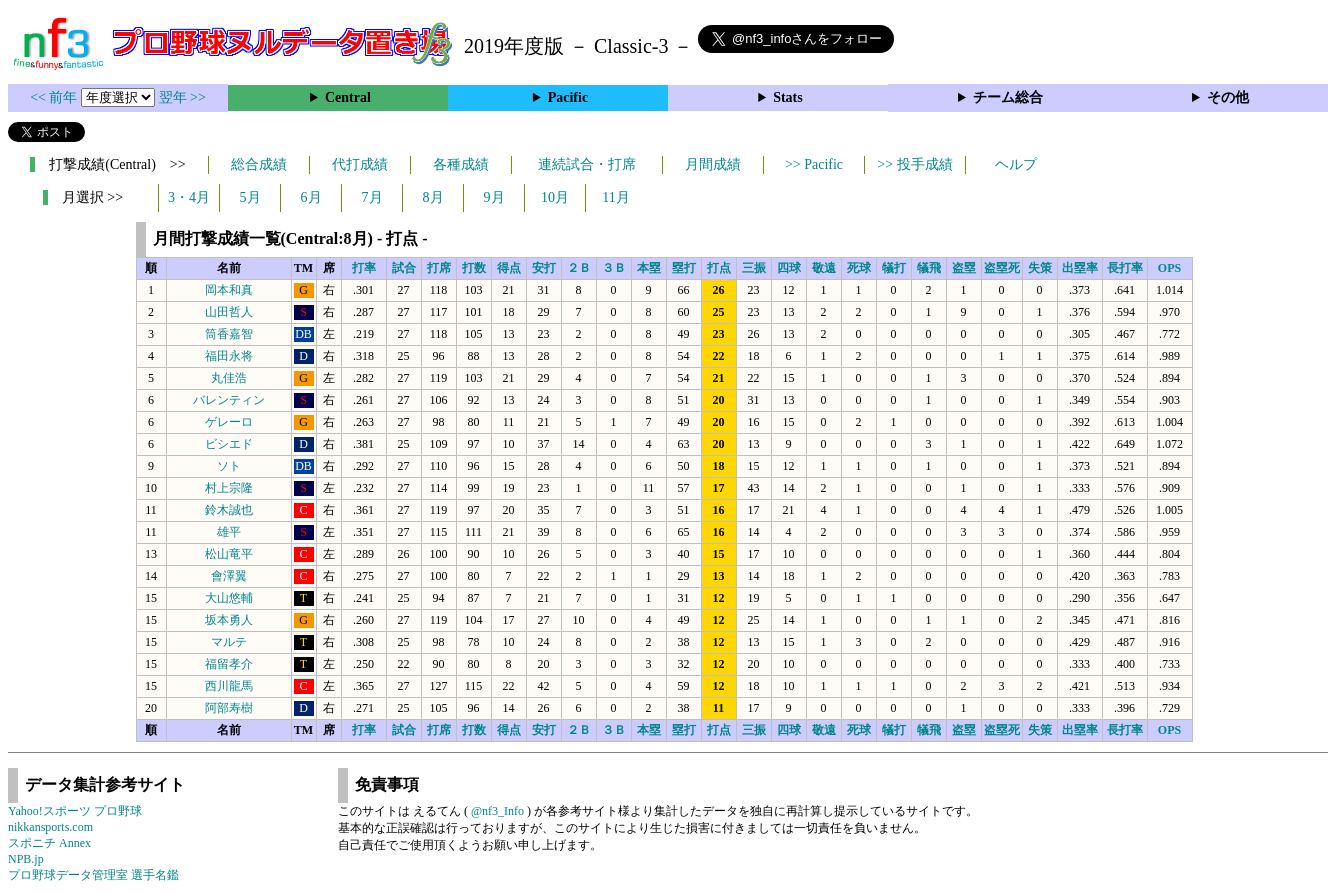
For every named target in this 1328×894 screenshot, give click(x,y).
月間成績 (713, 164)
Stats (788, 97)
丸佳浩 (229, 378)
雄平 (229, 532)
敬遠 (824, 268)
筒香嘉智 (229, 334)
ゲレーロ (229, 422)
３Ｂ (614, 268)
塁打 (684, 268)
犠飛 (929, 268)
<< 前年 (55, 97)
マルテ (229, 642)
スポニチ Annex (49, 843)
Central (348, 97)
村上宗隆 (229, 488)
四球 (789, 268)
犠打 (894, 268)
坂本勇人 (229, 620)
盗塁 (964, 268)
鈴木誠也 (229, 510)
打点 (719, 268)
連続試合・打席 (587, 164)
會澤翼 (229, 576)
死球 (859, 268)
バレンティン (229, 400)
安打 (544, 268)
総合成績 (259, 164)
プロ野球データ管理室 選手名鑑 (93, 875)
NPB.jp (26, 859)
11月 (615, 197)
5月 (250, 197)
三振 (754, 268)
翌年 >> (182, 97)
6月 (311, 197)
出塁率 (1080, 268)
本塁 (649, 268)
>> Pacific (814, 164)
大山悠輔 (229, 598)
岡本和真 (229, 290)
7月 (372, 197)
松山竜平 (229, 554)
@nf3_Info (497, 811)
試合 (404, 268)
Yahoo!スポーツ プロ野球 (75, 811)
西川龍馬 (229, 686)
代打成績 (360, 164)
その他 (1228, 97)
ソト (229, 466)
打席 (439, 268)
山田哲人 (229, 312)
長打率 (1125, 268)
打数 (474, 268)
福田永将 (229, 356)
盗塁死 (1002, 268)
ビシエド (229, 444)
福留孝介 (229, 664)
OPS (1169, 268)
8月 (433, 197)
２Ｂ (579, 268)
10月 (555, 197)
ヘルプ (1016, 164)
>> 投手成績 (914, 164)
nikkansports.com (50, 827)
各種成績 (461, 164)
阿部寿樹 (229, 708)
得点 (509, 268)
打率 (364, 268)
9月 (494, 197)
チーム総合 (1008, 97)
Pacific (568, 97)
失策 (1040, 268)
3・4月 (189, 197)
